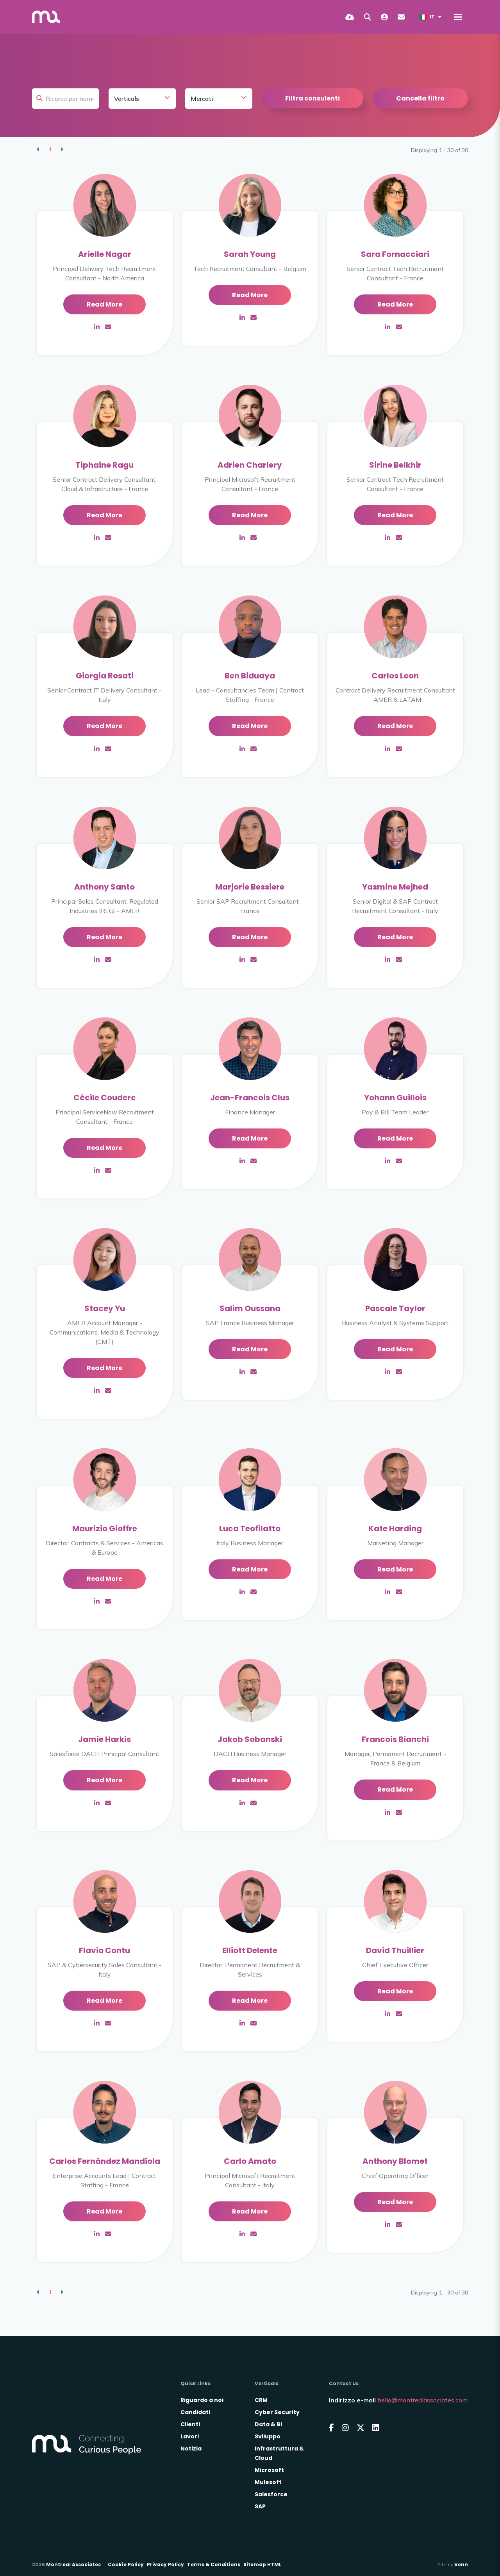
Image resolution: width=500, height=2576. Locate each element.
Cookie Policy (126, 2564)
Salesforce (271, 2494)
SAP (260, 2506)
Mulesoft (268, 2482)
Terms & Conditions (213, 2564)
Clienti (190, 2424)
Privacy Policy (165, 2564)
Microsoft (269, 2470)
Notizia (191, 2448)
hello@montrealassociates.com (422, 2400)
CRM (261, 2400)
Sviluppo (267, 2436)
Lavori (189, 2436)
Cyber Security (277, 2412)
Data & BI (268, 2424)
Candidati (195, 2412)
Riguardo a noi (201, 2400)
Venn (461, 2564)
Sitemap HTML (262, 2564)
